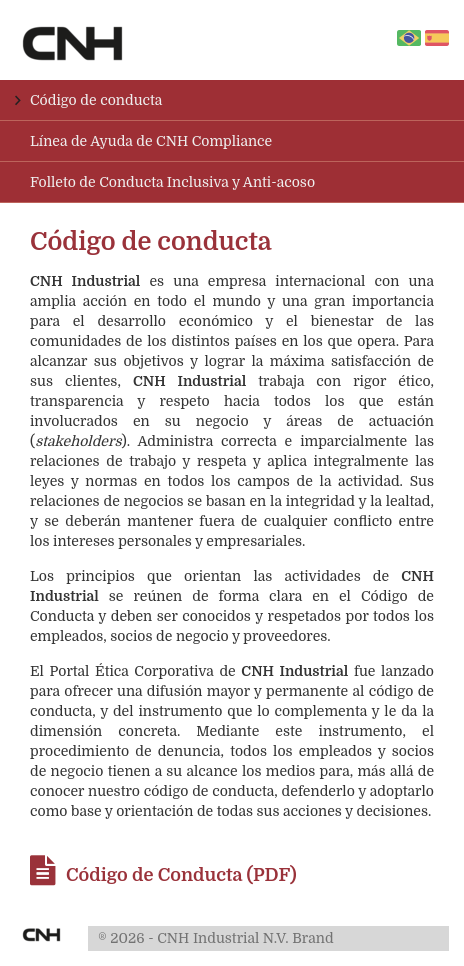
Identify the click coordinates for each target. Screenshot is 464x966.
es (437, 38)
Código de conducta (96, 100)
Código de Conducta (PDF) (163, 875)
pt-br (414, 39)
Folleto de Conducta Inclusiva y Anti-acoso (172, 182)
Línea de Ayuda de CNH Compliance (151, 141)
